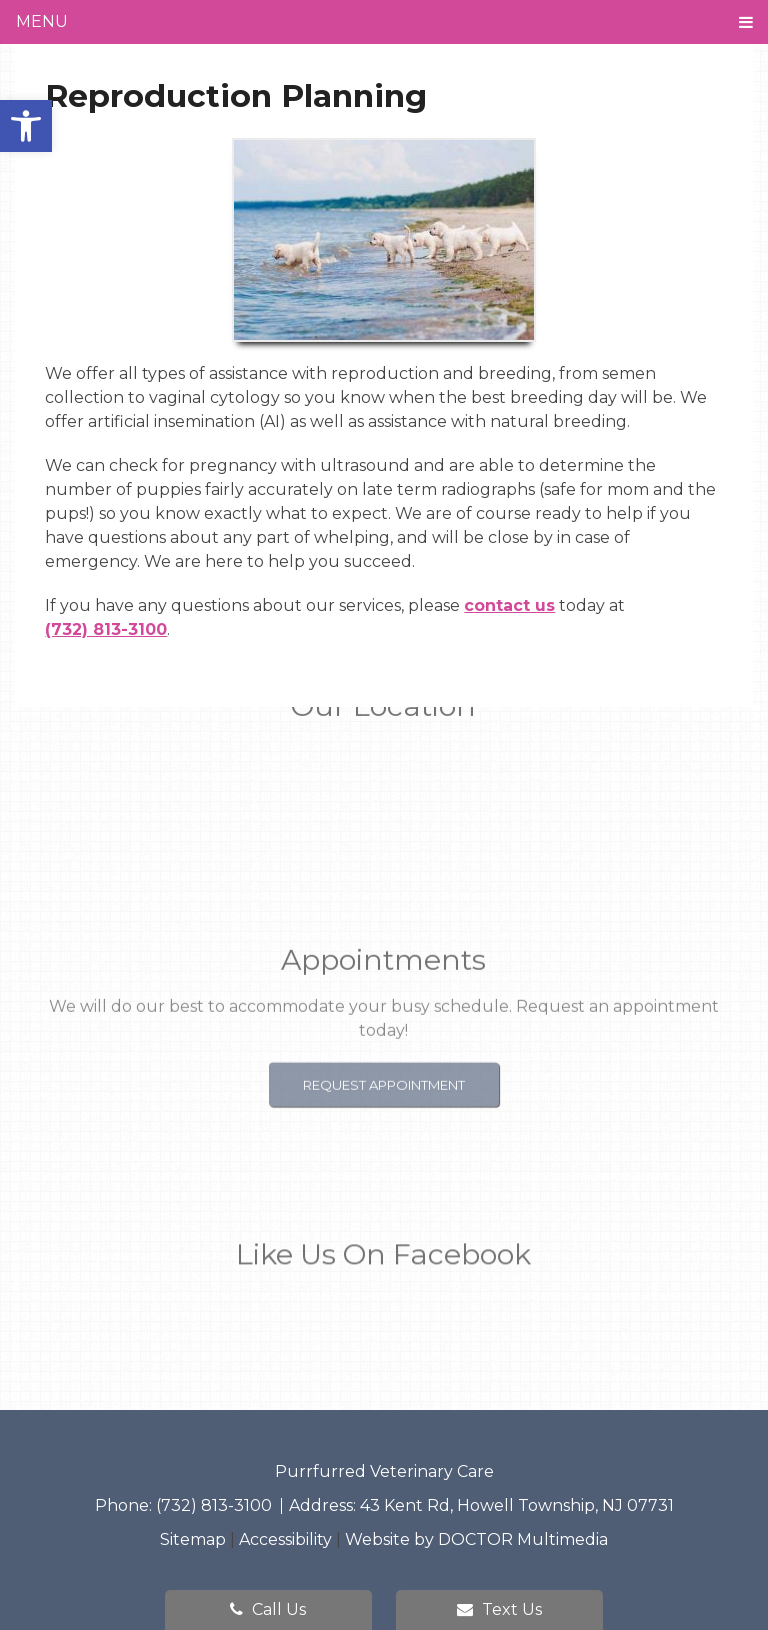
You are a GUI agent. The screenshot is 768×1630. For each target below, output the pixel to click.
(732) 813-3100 (106, 629)
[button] (26, 126)
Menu (42, 21)
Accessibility (285, 1539)
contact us (509, 605)
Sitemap (193, 1539)
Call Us (268, 1609)
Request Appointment (384, 1051)
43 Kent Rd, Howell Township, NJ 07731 (517, 1505)
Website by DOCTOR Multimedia (476, 1539)
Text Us (499, 1609)
